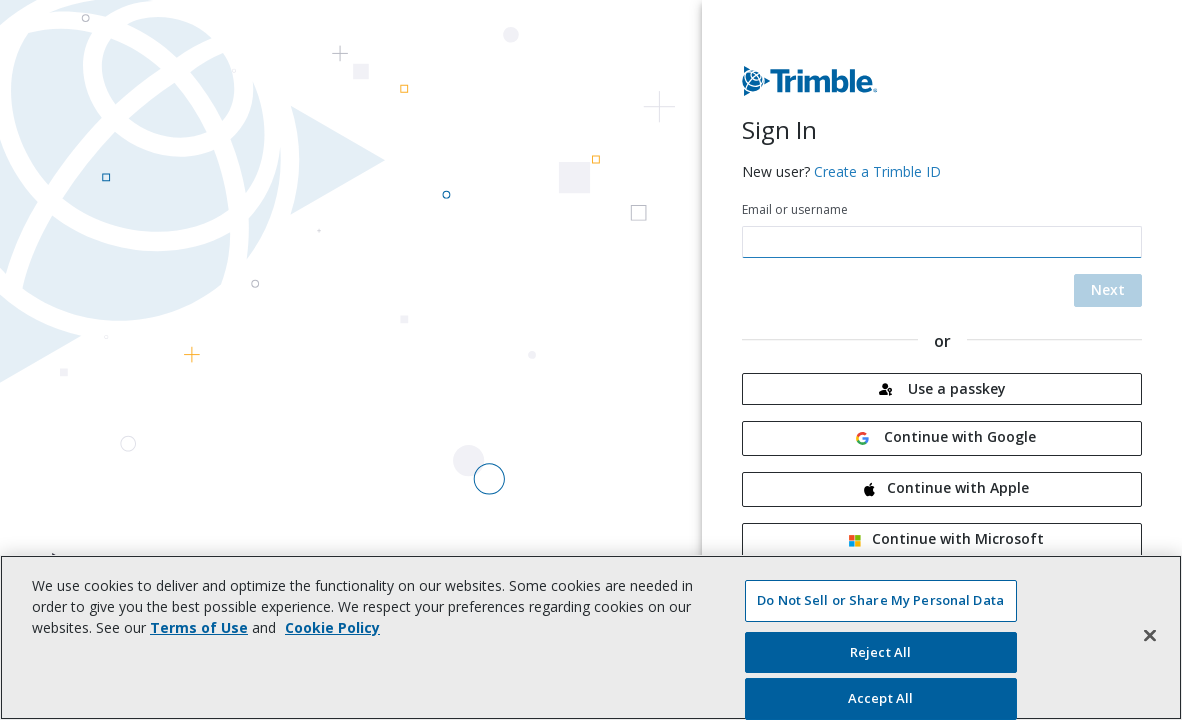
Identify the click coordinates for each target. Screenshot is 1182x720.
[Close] (1150, 635)
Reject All (880, 652)
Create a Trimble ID (877, 171)
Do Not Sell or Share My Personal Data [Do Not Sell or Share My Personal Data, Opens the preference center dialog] (880, 600)
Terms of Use (199, 627)
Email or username (795, 209)
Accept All (880, 698)
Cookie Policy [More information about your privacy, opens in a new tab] (332, 627)
